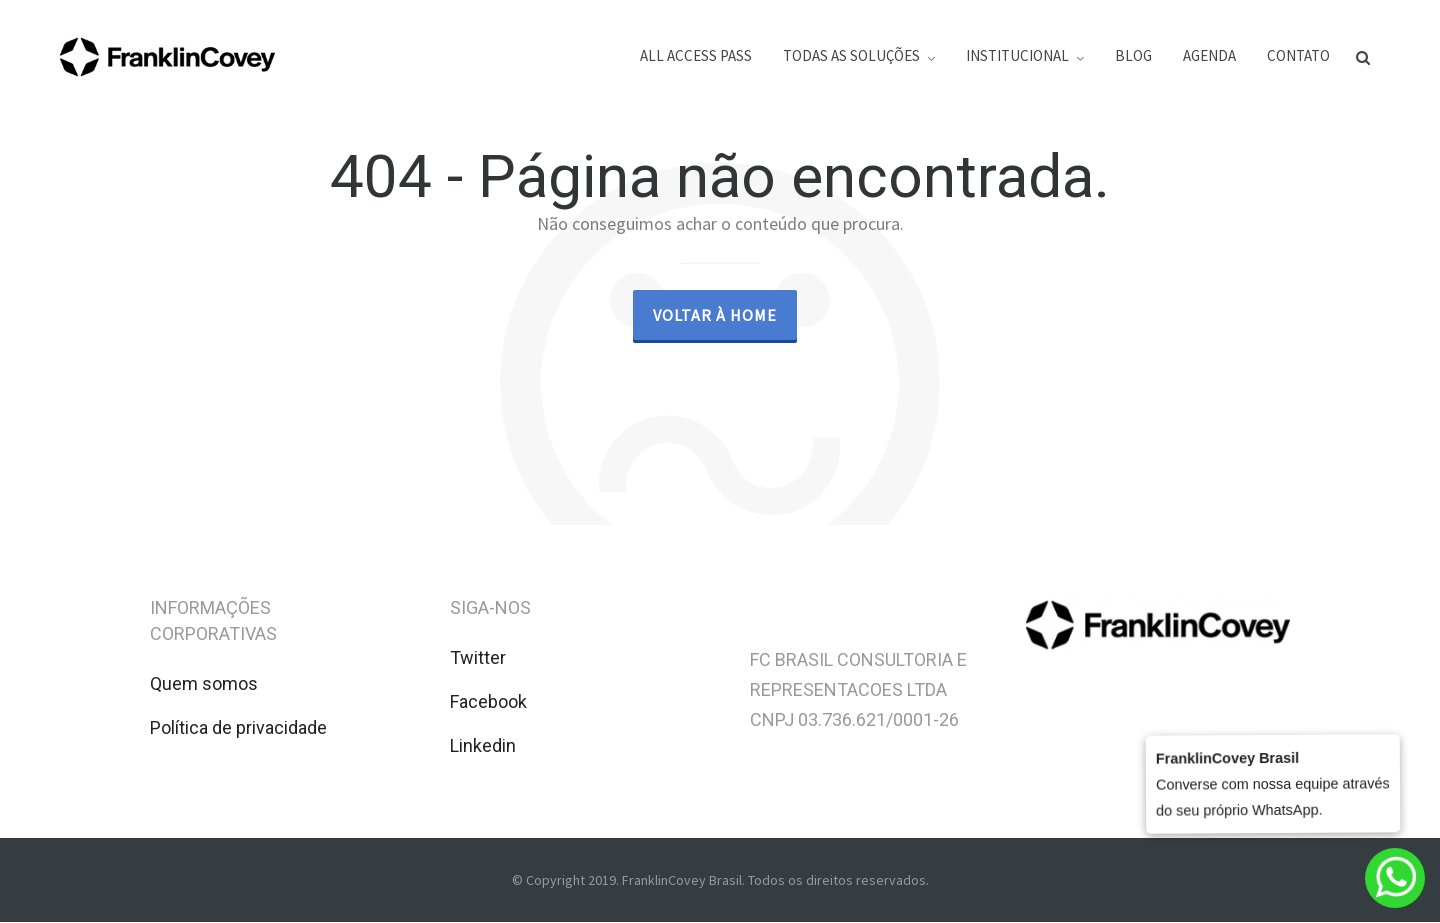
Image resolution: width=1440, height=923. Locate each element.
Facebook (488, 701)
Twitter (478, 657)
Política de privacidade (238, 727)
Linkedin (483, 745)
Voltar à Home (715, 315)
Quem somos (204, 683)
